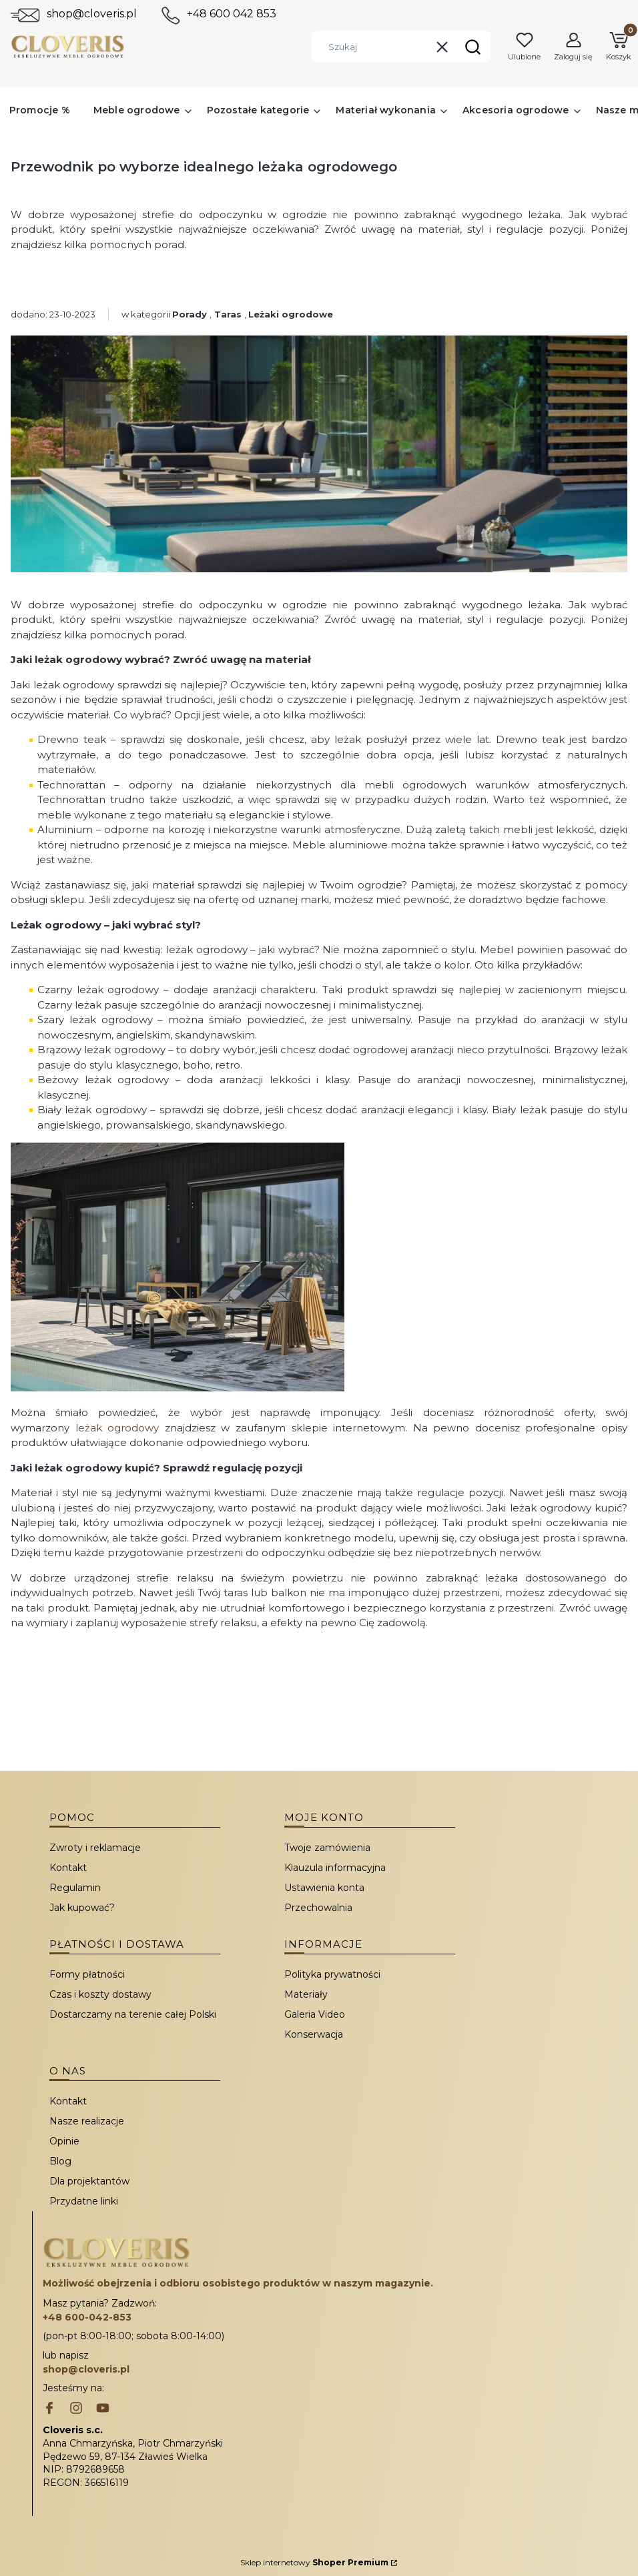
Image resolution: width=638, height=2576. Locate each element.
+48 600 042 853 (231, 13)
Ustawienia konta (324, 1888)
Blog (60, 2161)
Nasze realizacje (86, 2121)
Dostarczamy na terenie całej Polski (132, 2014)
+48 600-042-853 (87, 2317)
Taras (228, 314)
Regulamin (75, 1888)
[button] (472, 47)
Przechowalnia (318, 1908)
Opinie (64, 2141)
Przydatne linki (83, 2201)
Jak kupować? (82, 1908)
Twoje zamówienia (327, 1848)
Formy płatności (87, 1974)
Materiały (306, 1994)
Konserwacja (313, 2034)
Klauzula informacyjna (335, 1868)
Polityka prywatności (332, 1974)
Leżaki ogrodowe (290, 314)
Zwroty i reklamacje (95, 1848)
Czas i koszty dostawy (100, 1994)
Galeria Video (314, 2014)
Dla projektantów (89, 2181)
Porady (189, 314)
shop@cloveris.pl (92, 13)
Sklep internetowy (314, 2562)
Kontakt (68, 1868)
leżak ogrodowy (117, 1427)
